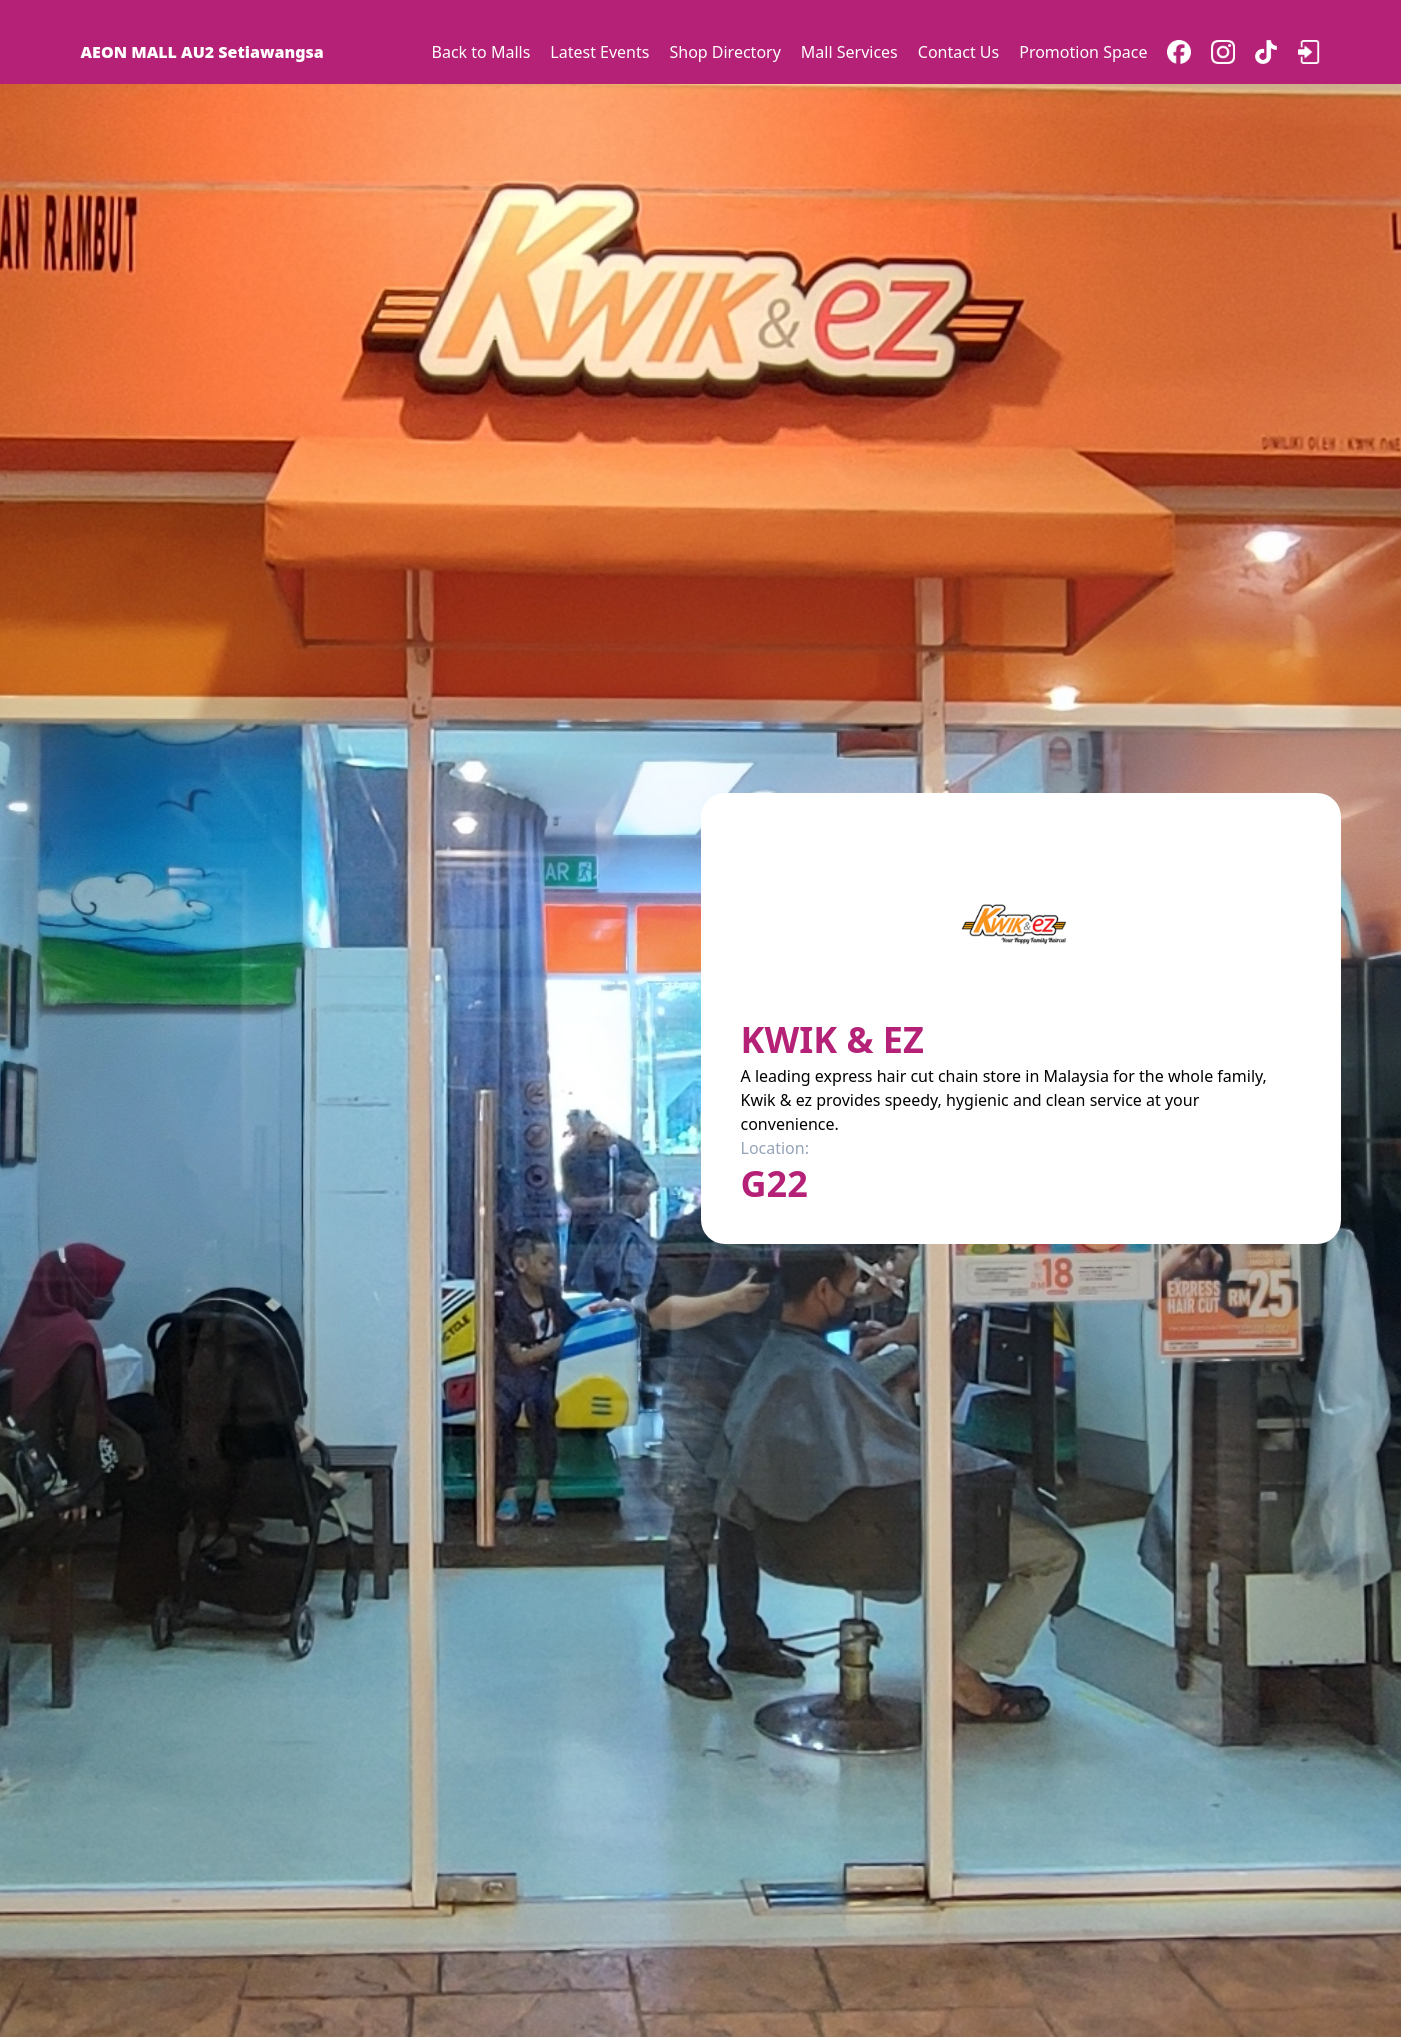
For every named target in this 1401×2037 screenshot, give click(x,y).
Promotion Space (1083, 52)
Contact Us (958, 52)
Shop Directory (724, 52)
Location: (775, 1148)
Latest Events (599, 52)
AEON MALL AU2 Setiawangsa (202, 52)
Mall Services (849, 52)
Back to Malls (481, 52)
